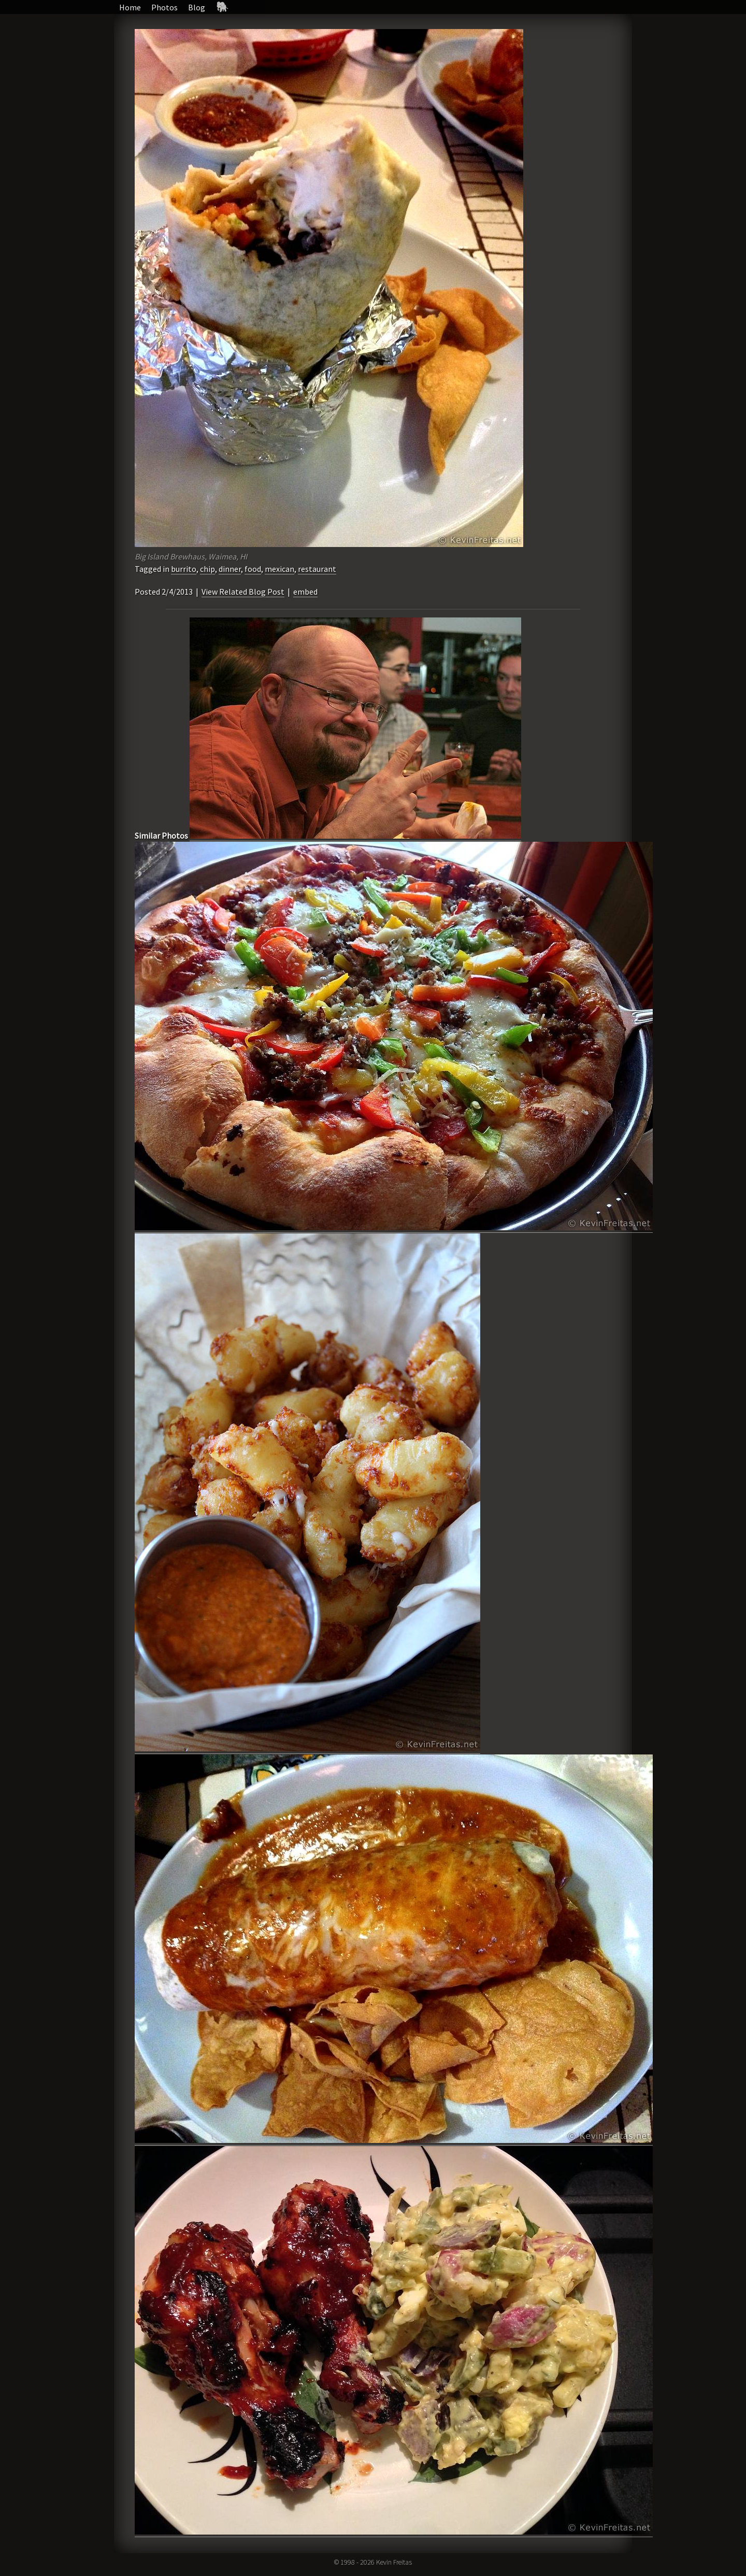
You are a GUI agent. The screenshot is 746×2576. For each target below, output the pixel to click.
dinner (230, 569)
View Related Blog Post (243, 591)
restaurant (317, 569)
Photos (164, 7)
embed (305, 591)
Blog (196, 7)
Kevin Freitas (394, 2562)
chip (207, 569)
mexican (279, 569)
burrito (183, 569)
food (253, 569)
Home (130, 7)
